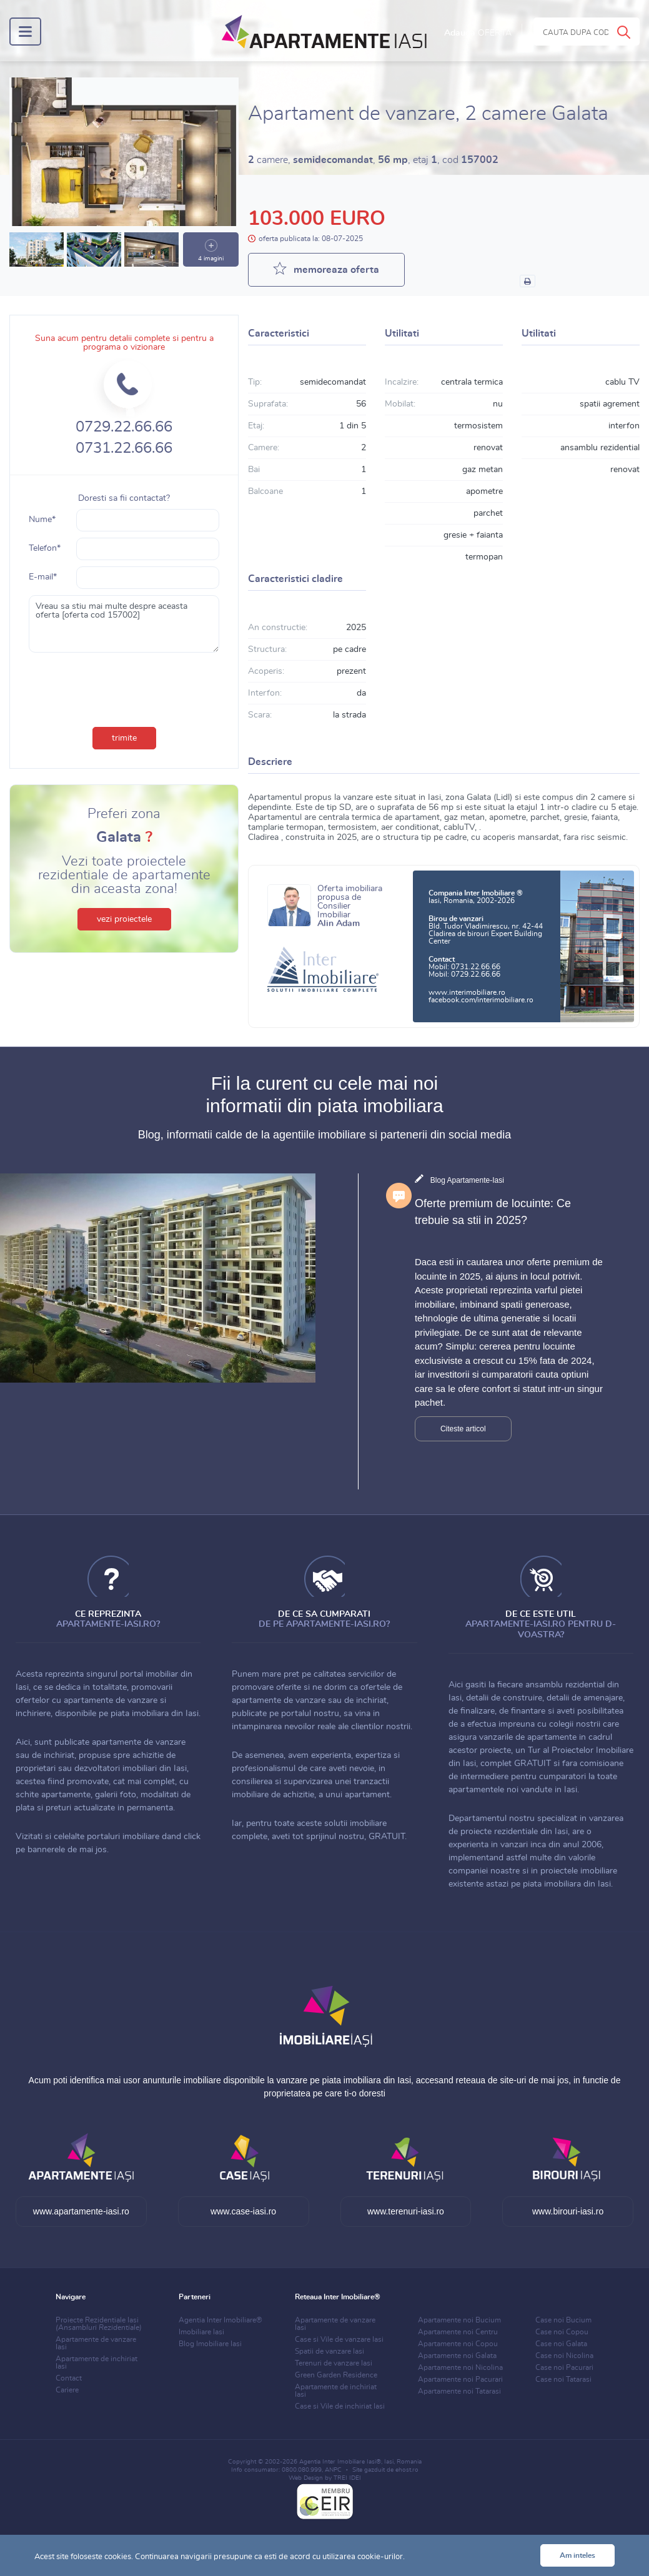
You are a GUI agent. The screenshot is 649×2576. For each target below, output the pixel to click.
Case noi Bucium (563, 2320)
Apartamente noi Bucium (459, 2320)
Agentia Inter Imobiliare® (220, 2320)
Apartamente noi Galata (457, 2355)
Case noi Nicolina (564, 2355)
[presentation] (124, 687)
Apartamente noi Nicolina (460, 2367)
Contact (69, 2378)
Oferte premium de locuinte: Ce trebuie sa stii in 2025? (493, 1211)
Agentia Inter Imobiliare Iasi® (340, 2462)
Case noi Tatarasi (563, 2379)
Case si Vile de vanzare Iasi (339, 2339)
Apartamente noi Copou (458, 2343)
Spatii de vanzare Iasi (329, 2351)
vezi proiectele (124, 919)
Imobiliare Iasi (201, 2332)
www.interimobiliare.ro (467, 992)
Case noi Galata (561, 2343)
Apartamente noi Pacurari (460, 2379)
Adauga (478, 33)
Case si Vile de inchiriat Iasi (340, 2406)
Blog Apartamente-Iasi (467, 1180)
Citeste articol (463, 1428)
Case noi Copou (561, 2332)
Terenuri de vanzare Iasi (333, 2363)
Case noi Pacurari (564, 2367)
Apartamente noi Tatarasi (459, 2391)
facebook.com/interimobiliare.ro (481, 1000)
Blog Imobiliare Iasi (210, 2343)
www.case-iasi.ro (243, 2211)
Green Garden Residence (336, 2375)
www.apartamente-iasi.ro (81, 2211)
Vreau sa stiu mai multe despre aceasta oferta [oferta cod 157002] (124, 624)
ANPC (333, 2470)
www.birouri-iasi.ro (567, 2211)
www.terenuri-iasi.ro (405, 2211)
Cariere (67, 2390)
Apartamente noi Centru (458, 2332)
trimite (124, 738)
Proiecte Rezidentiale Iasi (99, 2323)
